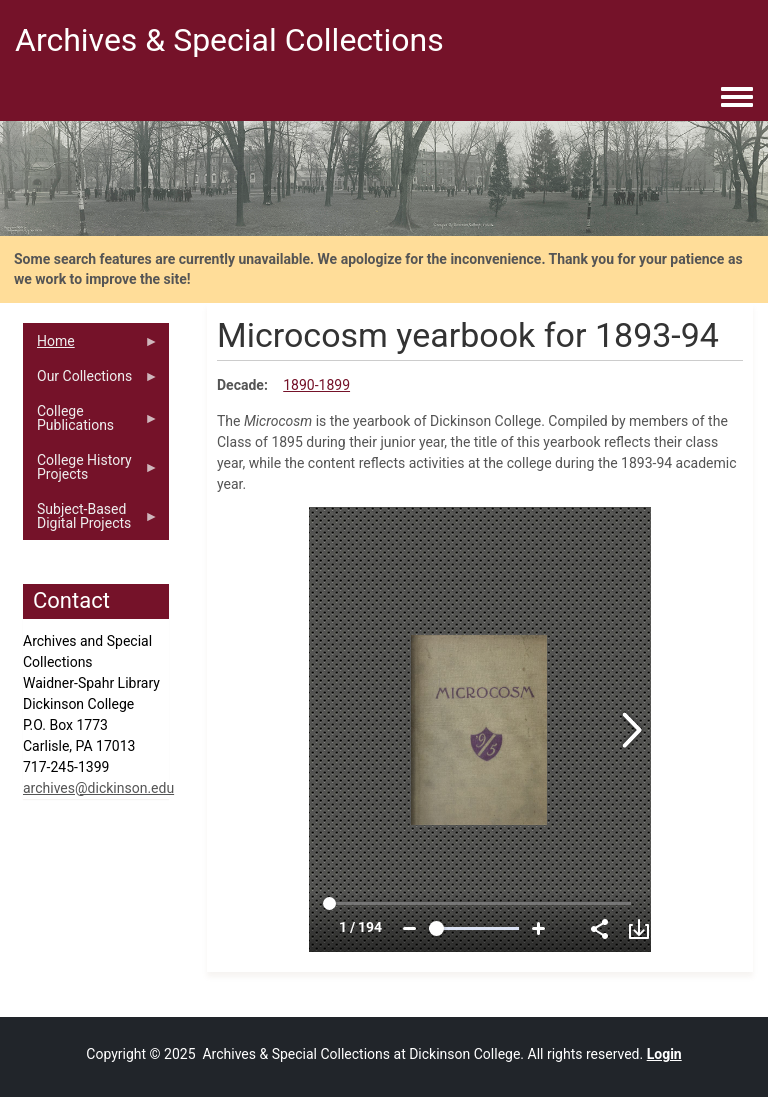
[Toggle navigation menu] (737, 98)
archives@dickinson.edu (98, 788)
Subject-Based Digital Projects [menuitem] (91, 521)
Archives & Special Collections (229, 40)
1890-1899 (316, 385)
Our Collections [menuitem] (91, 381)
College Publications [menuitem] (91, 423)
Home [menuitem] (91, 346)
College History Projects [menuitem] (91, 472)
